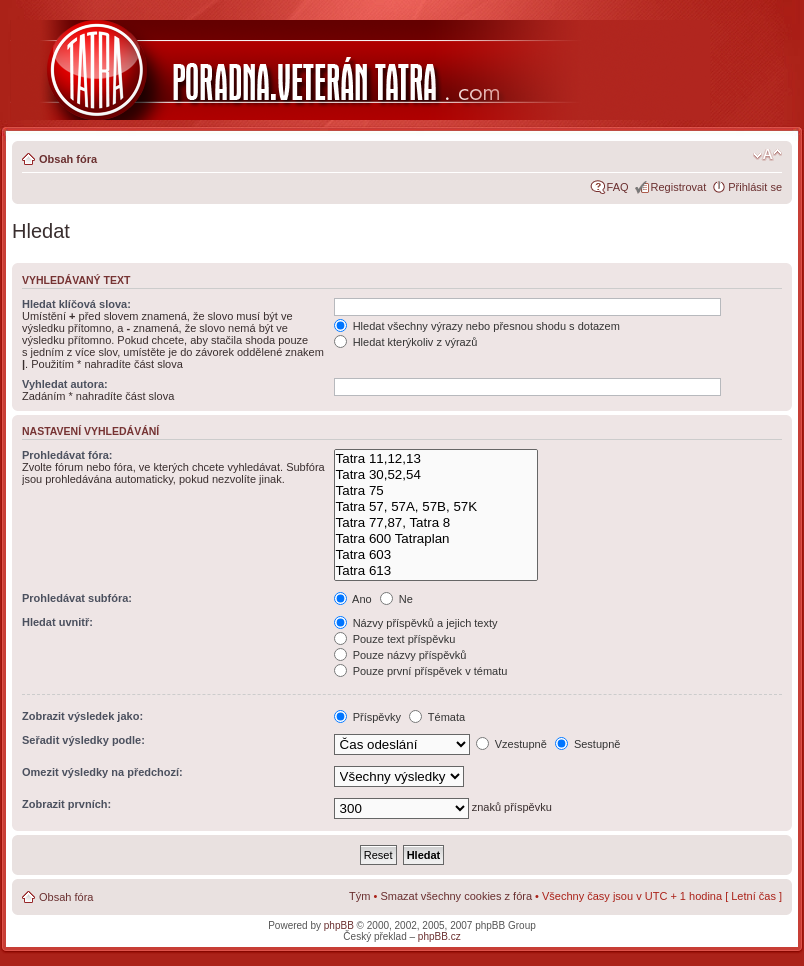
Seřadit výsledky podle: (83, 740)
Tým (359, 896)
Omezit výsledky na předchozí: (102, 772)
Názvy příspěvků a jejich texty (416, 623)
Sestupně (588, 744)
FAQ (618, 187)
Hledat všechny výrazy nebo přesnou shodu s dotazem (477, 326)
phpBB (339, 925)
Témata (437, 717)
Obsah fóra (68, 159)
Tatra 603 (436, 555)
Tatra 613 (436, 571)
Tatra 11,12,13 (436, 459)
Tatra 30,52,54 (436, 475)
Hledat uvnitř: (57, 622)
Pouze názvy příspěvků (400, 655)
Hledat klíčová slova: (76, 304)
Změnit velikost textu (767, 155)
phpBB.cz (439, 936)
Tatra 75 (436, 491)
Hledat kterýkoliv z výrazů (406, 342)
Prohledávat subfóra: (77, 598)
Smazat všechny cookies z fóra (456, 896)
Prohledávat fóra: (67, 455)
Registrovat (679, 187)
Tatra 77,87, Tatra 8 (436, 523)
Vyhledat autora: (65, 384)
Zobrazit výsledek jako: (82, 716)
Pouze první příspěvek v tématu (421, 671)
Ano (353, 599)
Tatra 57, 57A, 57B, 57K (436, 507)
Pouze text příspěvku (395, 639)
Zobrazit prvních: (66, 804)
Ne (396, 599)
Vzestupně (511, 744)
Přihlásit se (755, 187)
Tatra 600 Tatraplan (436, 539)
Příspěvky (367, 717)
